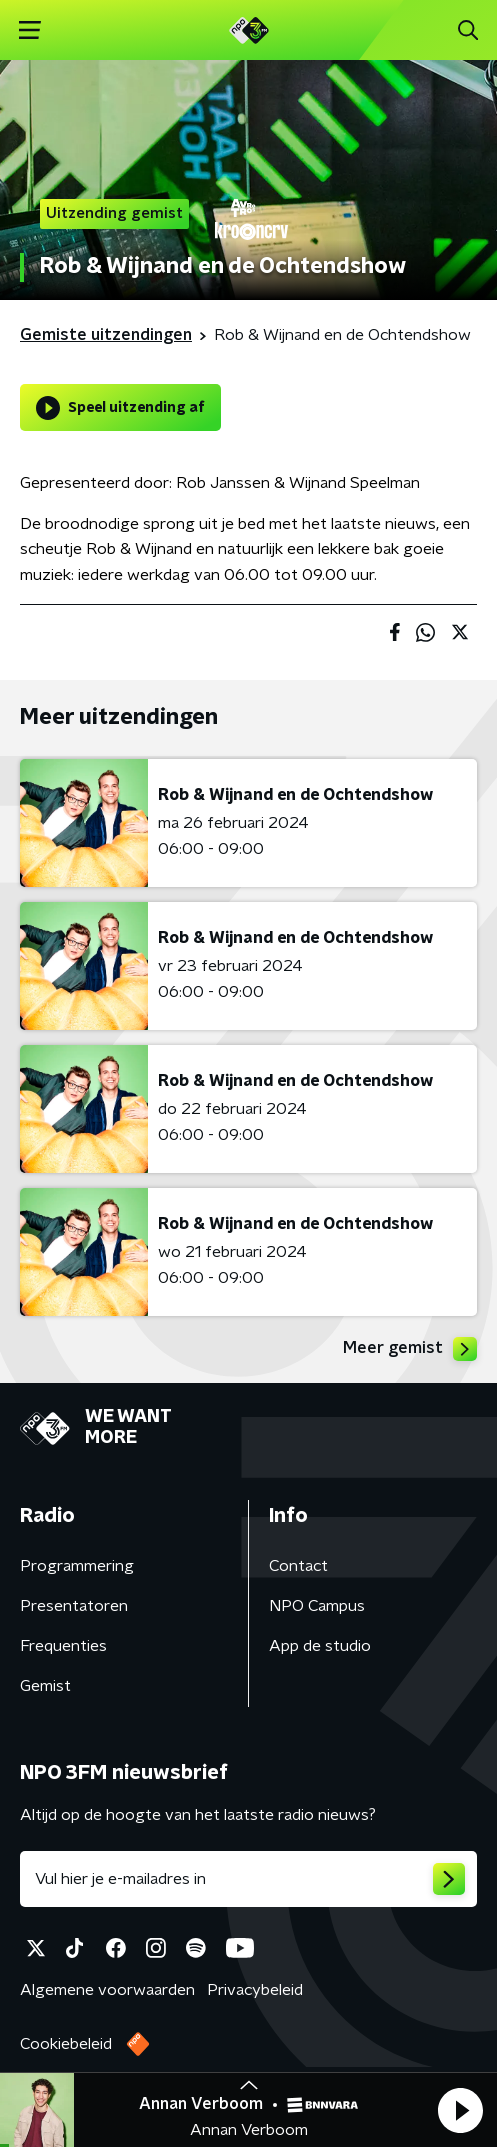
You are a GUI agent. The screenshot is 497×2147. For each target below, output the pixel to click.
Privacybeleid (255, 1990)
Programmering (77, 1566)
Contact (298, 1566)
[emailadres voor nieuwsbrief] (248, 1879)
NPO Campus (317, 1606)
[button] (460, 2110)
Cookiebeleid (66, 2044)
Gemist (45, 1686)
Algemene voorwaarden (107, 1990)
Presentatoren (74, 1606)
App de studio (320, 1646)
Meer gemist (410, 1349)
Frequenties (63, 1646)
